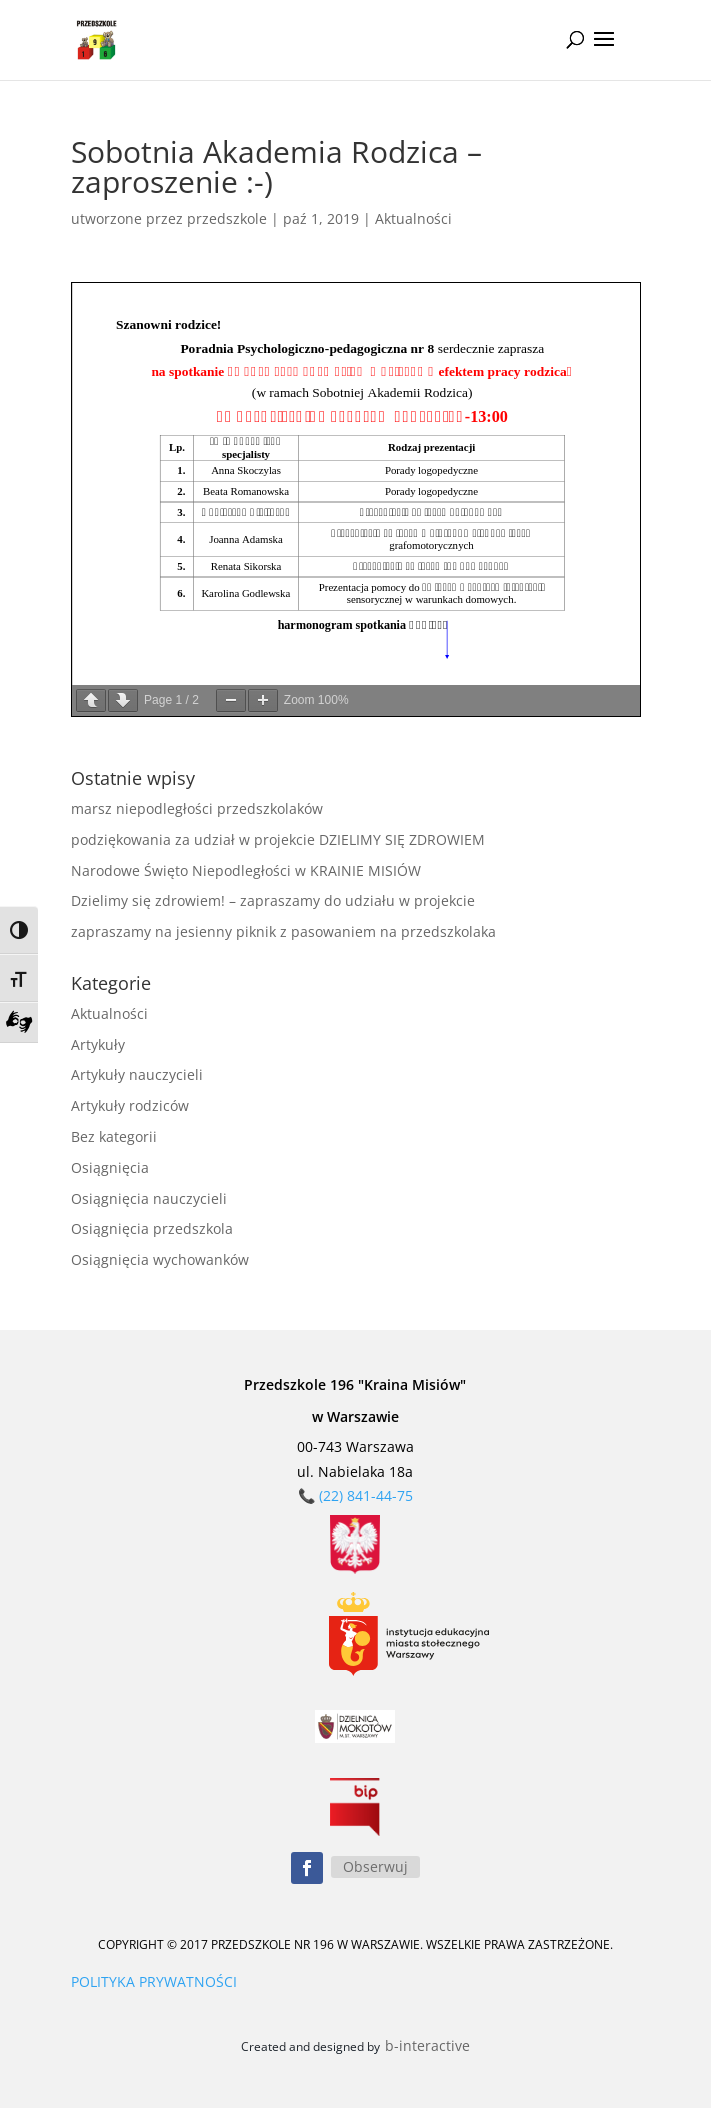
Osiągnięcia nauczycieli (149, 1198)
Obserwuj (375, 1866)
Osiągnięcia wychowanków (160, 1259)
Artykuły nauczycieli (137, 1074)
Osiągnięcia (110, 1167)
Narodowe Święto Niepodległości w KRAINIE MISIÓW (246, 870)
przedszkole (227, 218)
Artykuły (98, 1044)
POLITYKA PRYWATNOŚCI (154, 1981)
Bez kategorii (114, 1136)
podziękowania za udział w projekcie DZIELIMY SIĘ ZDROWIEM (278, 839)
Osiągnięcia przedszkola (152, 1228)
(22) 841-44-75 (366, 1495)
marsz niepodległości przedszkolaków (197, 808)
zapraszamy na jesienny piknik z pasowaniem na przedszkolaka (283, 931)
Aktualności (413, 218)
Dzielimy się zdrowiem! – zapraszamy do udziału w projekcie (273, 900)
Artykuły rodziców (130, 1105)
